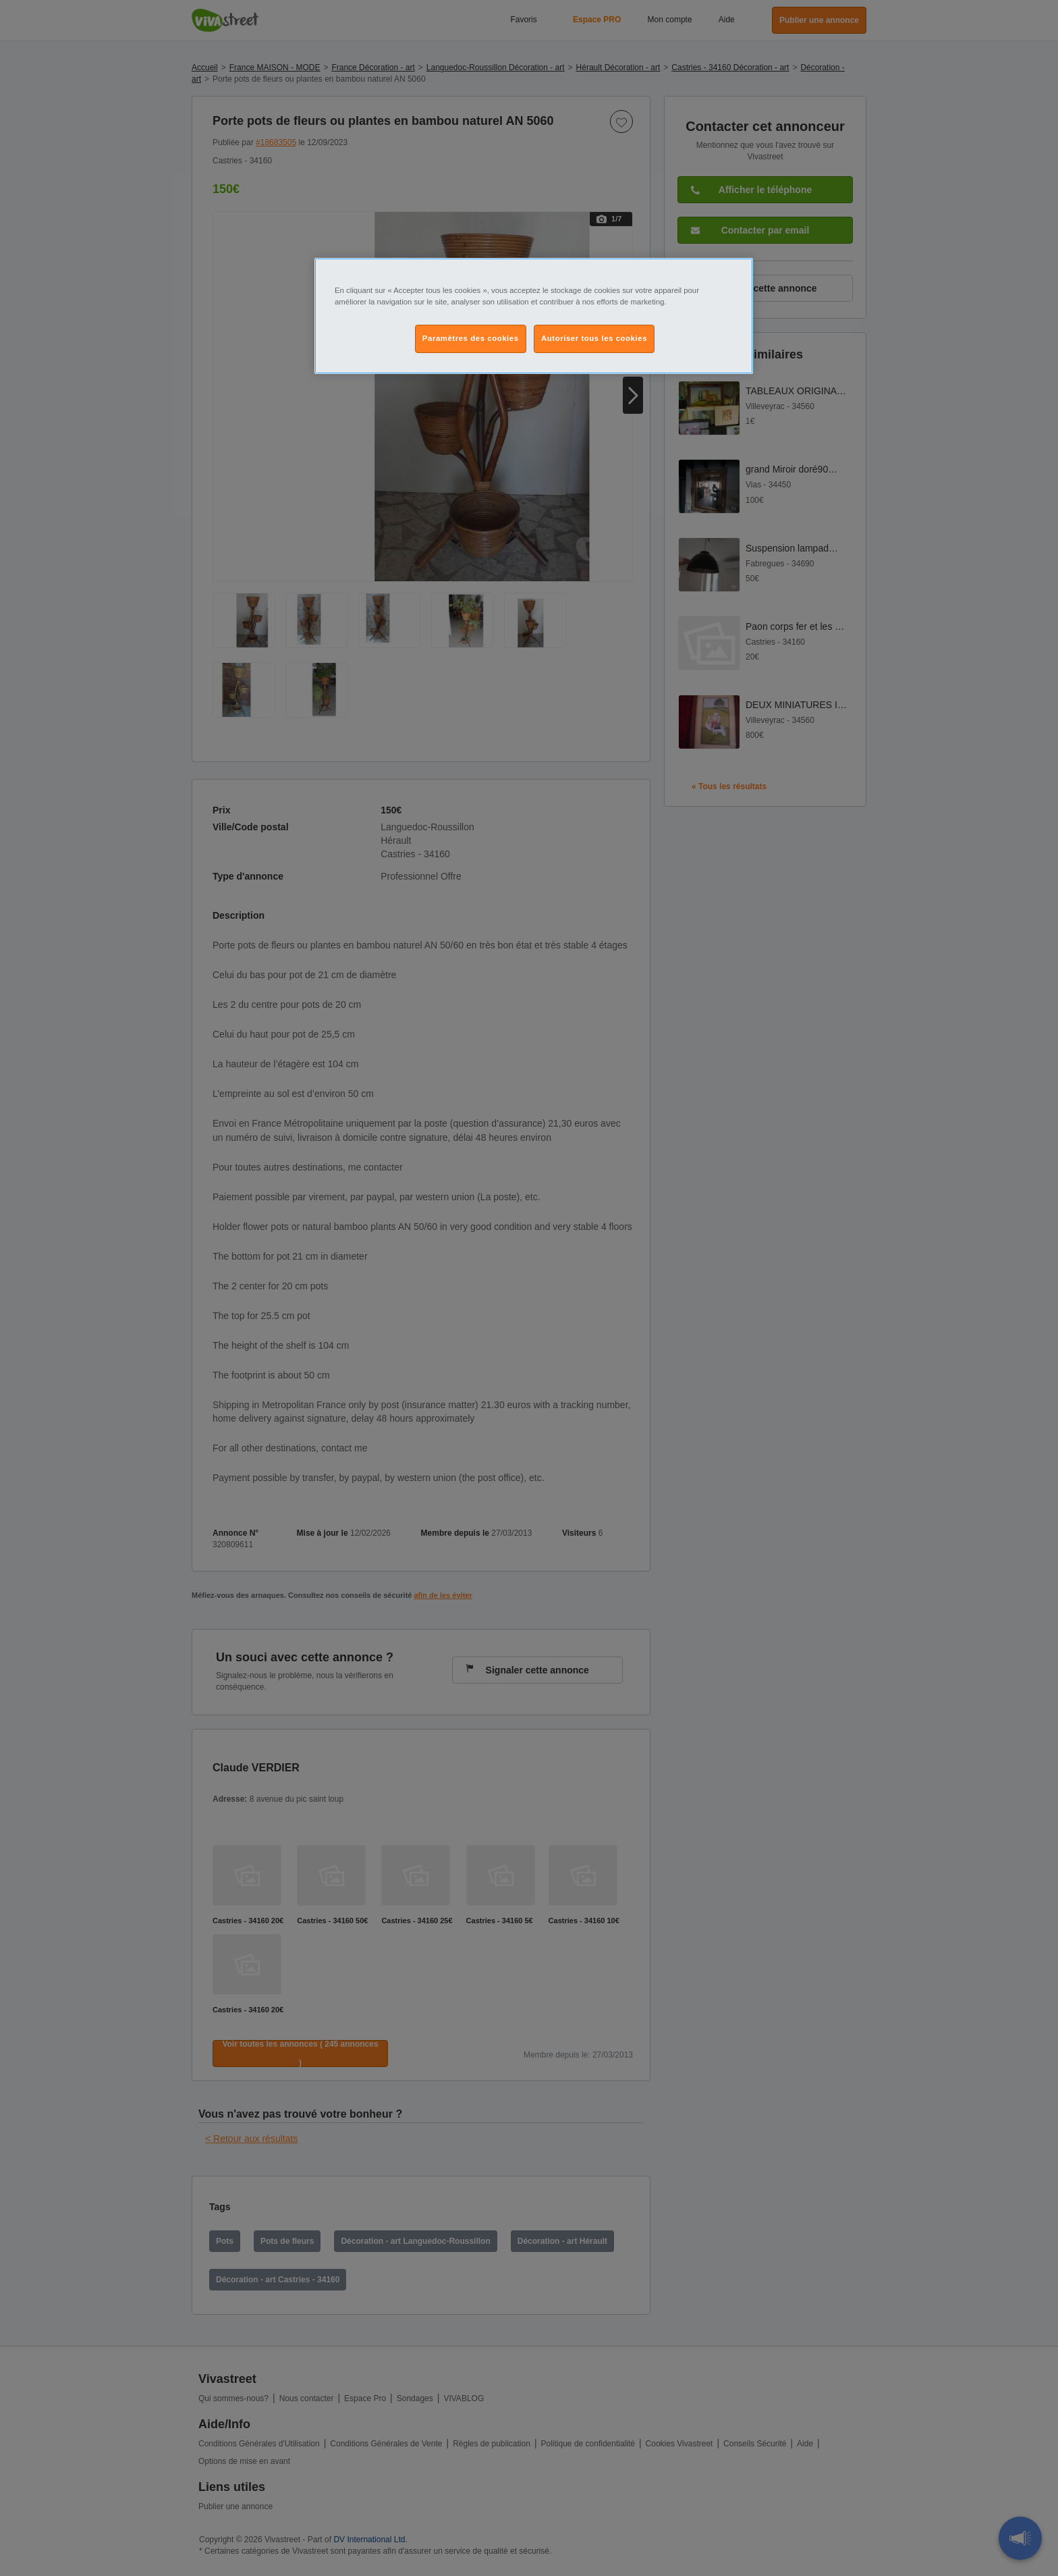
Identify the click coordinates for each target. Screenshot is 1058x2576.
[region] (533, 316)
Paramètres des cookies (470, 338)
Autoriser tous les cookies (594, 338)
